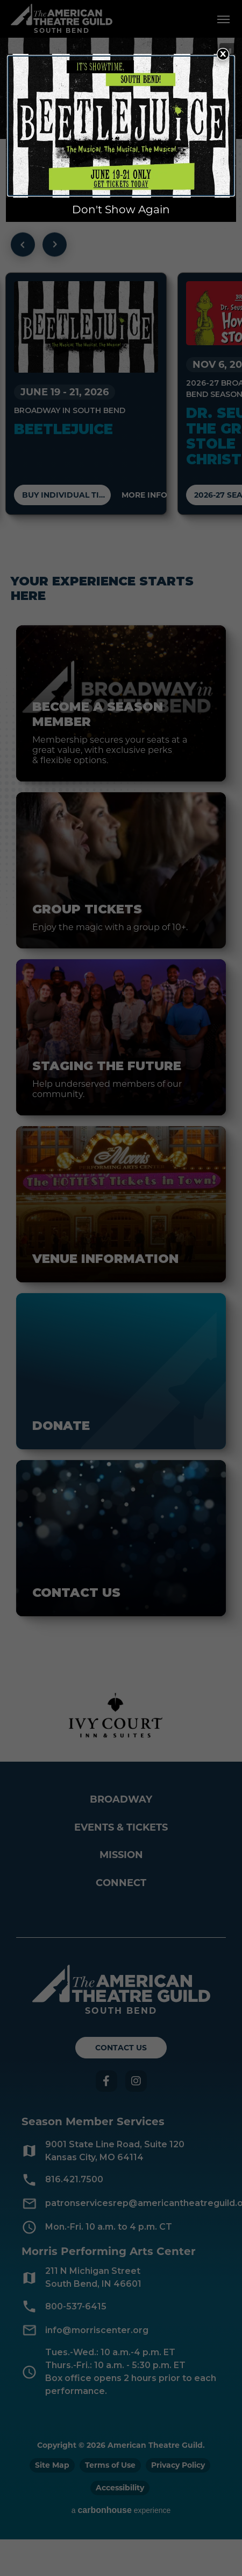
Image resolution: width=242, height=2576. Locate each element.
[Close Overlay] (222, 53)
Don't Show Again (121, 209)
